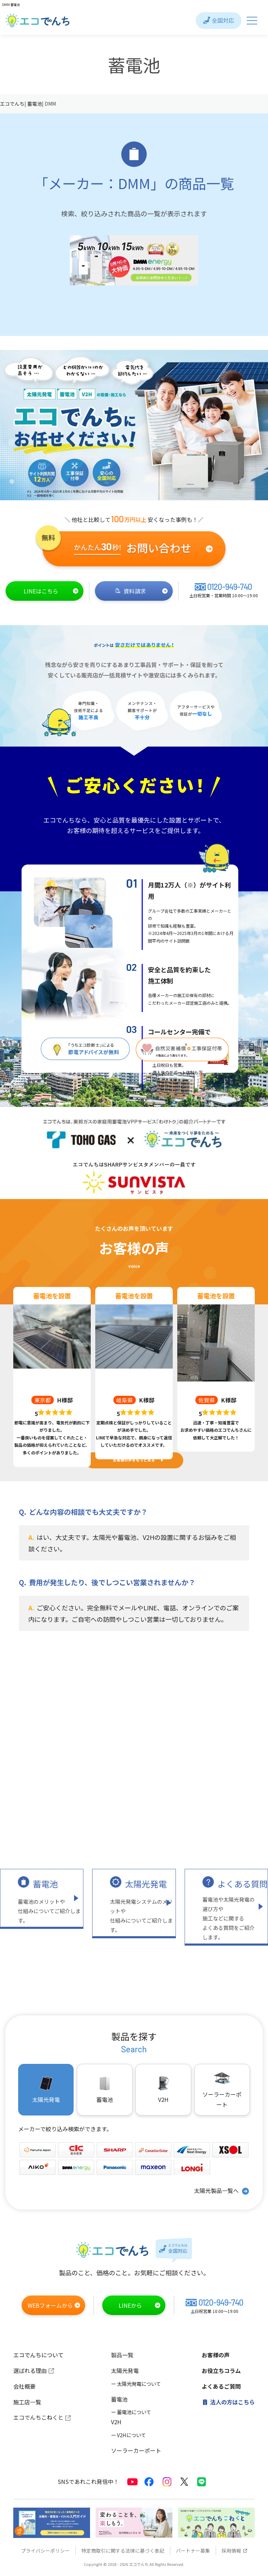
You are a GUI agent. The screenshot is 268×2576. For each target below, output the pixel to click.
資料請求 (141, 591)
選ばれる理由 (33, 2370)
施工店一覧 (27, 2402)
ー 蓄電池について (131, 2412)
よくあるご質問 (221, 2386)
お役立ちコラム (221, 2370)
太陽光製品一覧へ (222, 2191)
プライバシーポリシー (45, 2550)
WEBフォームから (54, 2305)
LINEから (140, 2305)
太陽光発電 (146, 1884)
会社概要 (24, 2386)
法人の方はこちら (228, 2402)
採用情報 (234, 2550)
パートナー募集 (193, 2550)
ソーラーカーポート (221, 2089)
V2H (163, 2089)
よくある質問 (242, 1884)
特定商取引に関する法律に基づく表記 (122, 2550)
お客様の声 (216, 2355)
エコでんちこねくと (42, 2417)
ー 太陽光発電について (136, 2383)
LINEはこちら (51, 591)
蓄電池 (45, 1884)
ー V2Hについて (128, 2435)
